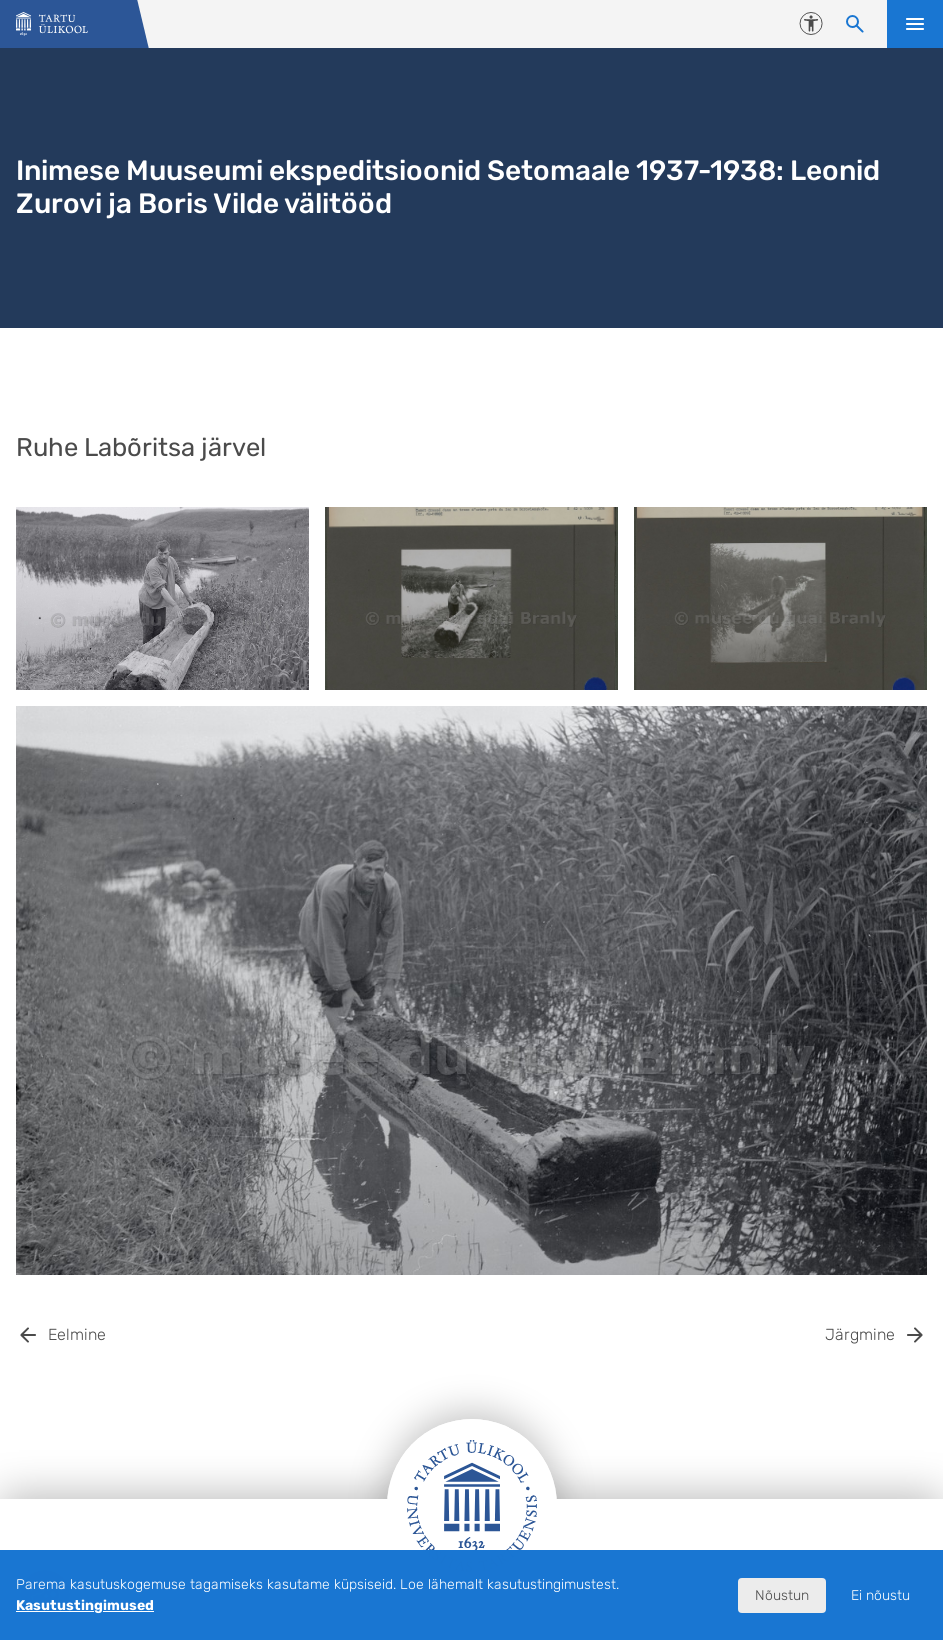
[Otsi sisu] (855, 24)
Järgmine (860, 1334)
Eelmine (77, 1334)
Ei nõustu (880, 1595)
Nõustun (782, 1595)
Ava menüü (915, 24)
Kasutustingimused (85, 1605)
